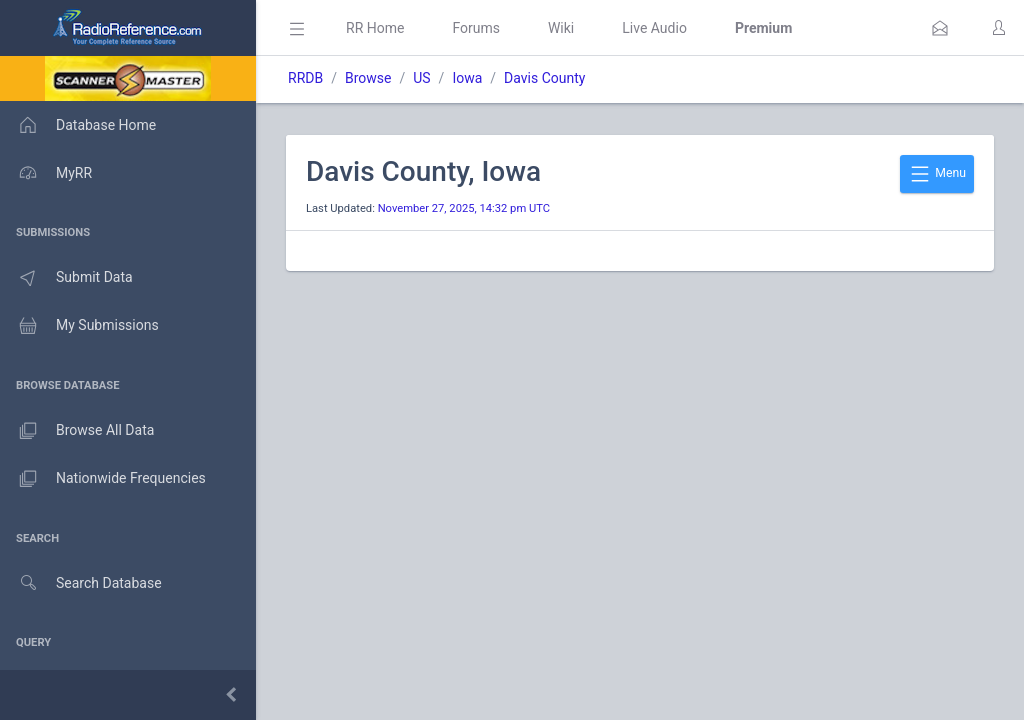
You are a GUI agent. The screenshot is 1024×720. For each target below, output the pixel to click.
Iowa (467, 78)
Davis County (544, 78)
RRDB (305, 78)
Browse (368, 78)
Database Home (78, 125)
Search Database (81, 583)
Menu (937, 174)
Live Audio (654, 28)
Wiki (561, 28)
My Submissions (79, 326)
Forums (476, 28)
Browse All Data (77, 431)
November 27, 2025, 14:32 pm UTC (464, 208)
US (421, 78)
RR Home (375, 28)
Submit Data (66, 278)
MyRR (46, 173)
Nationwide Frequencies (103, 479)
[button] (940, 28)
